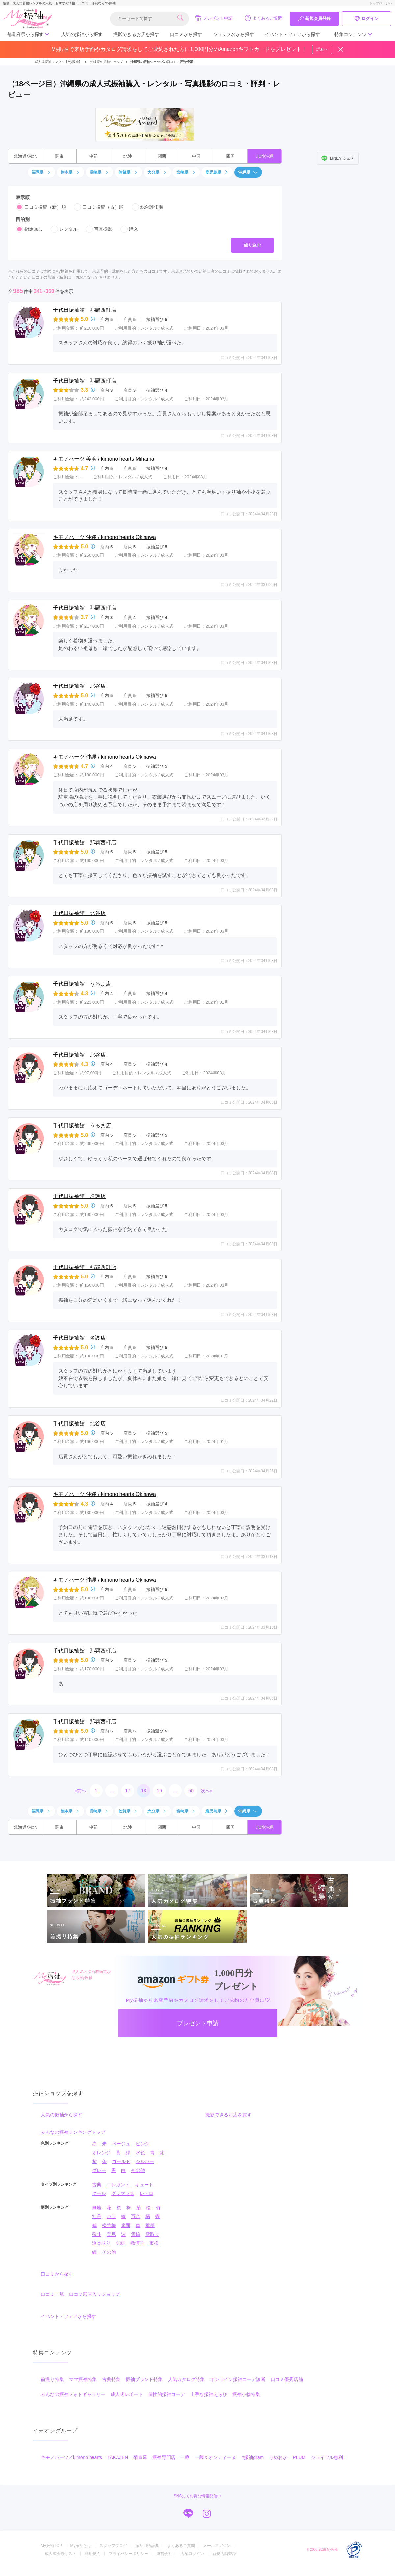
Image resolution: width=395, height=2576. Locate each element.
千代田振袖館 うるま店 (82, 984)
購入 (129, 229)
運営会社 (164, 2553)
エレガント (118, 2184)
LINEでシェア (338, 158)
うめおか (278, 2457)
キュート (144, 2184)
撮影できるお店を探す (136, 34)
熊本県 (70, 172)
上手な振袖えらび (208, 2394)
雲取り (152, 2234)
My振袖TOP (51, 2545)
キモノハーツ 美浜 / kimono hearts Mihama (103, 459)
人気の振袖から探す (82, 34)
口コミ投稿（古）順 (99, 207)
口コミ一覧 (52, 2294)
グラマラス (122, 2193)
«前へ (80, 1790)
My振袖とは (80, 2545)
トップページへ (380, 3)
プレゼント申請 (214, 18)
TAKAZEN (117, 2457)
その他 (138, 2170)
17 (127, 1790)
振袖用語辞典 (147, 2545)
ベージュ (121, 2143)
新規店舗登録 (224, 2553)
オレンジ (101, 2152)
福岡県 (41, 172)
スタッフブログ (113, 2545)
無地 (96, 2207)
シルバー (145, 2161)
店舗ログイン (192, 2553)
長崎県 (99, 172)
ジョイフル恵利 (327, 2457)
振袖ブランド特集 (144, 2379)
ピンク (142, 2143)
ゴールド (121, 2161)
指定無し (29, 229)
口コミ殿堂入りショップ (94, 2294)
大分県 (157, 172)
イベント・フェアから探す (292, 34)
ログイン (366, 19)
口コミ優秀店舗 (287, 2379)
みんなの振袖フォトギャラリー (73, 2394)
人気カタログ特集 (186, 2379)
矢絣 (120, 2243)
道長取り (101, 2243)
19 (159, 1790)
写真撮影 (99, 229)
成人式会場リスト (60, 2553)
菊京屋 (140, 2457)
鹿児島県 (217, 172)
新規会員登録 (314, 19)
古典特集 (111, 2379)
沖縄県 (248, 172)
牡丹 (96, 2216)
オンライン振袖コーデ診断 (237, 2379)
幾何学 (137, 2243)
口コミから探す (186, 34)
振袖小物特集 (246, 2394)
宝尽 (111, 2234)
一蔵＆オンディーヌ (215, 2457)
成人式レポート (127, 2394)
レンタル (64, 229)
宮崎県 (186, 172)
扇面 (125, 2225)
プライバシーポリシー (128, 2553)
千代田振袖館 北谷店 (79, 686)
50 (191, 1790)
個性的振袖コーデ (166, 2394)
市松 (154, 2243)
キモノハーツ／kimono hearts (71, 2457)
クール (99, 2193)
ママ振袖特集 (83, 2379)
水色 (140, 2152)
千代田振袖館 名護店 (79, 1196)
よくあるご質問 (263, 18)
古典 (96, 2184)
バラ (111, 2216)
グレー (99, 2170)
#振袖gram (252, 2457)
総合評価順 (147, 207)
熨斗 (96, 2234)
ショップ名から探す (233, 34)
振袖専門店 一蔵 (170, 2457)
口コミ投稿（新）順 (41, 207)
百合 (135, 2216)
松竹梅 (109, 2225)
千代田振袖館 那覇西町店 (84, 310)
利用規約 (92, 2553)
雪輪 (135, 2234)
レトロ (146, 2193)
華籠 (150, 2225)
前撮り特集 (52, 2379)
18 (143, 1790)
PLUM (299, 2457)
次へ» (207, 1790)
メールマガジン (217, 2545)
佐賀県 (128, 172)
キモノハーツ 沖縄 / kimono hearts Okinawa (104, 537)
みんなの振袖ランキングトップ (73, 2132)
